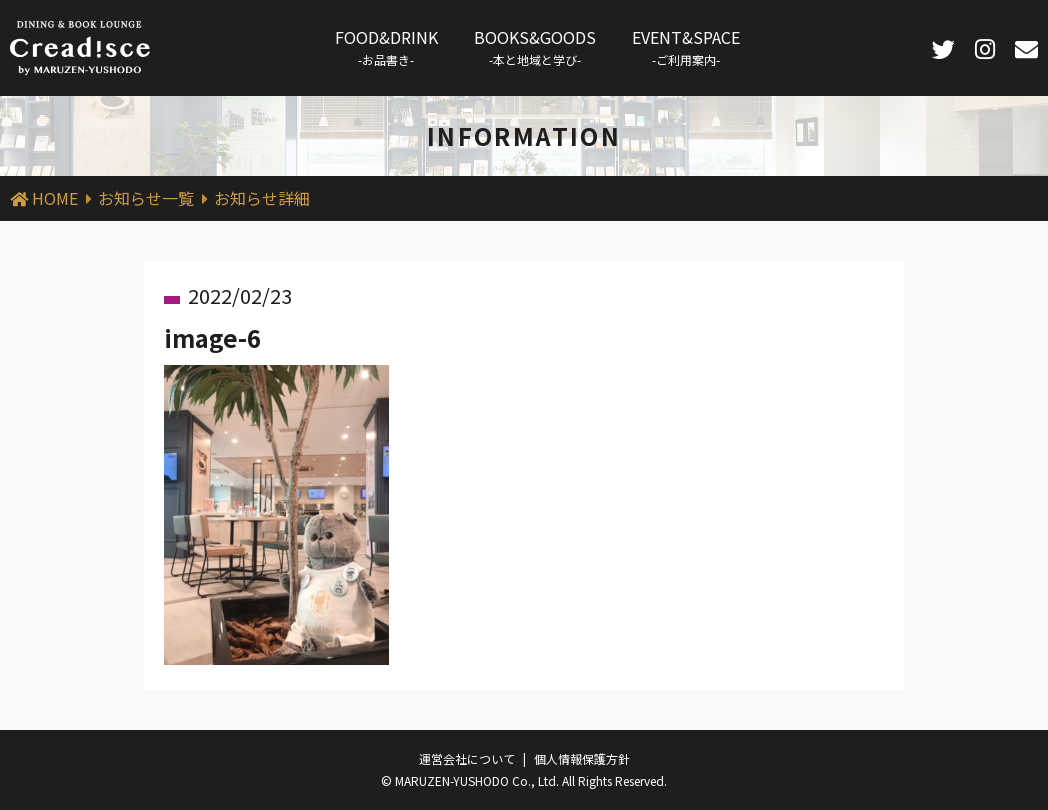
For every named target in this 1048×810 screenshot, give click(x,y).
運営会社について (467, 758)
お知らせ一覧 (146, 198)
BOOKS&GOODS (535, 46)
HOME (55, 198)
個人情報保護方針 (582, 758)
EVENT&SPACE (686, 46)
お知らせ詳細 (262, 198)
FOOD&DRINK (386, 46)
